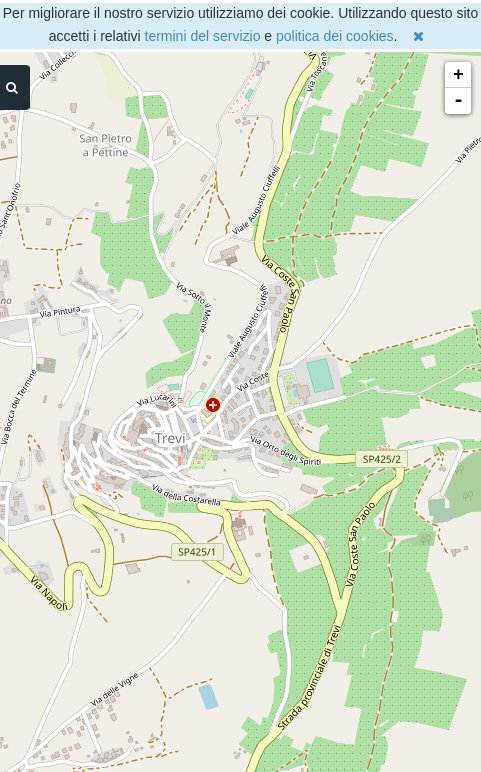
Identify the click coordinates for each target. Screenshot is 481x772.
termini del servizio (203, 36)
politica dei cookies (335, 36)
